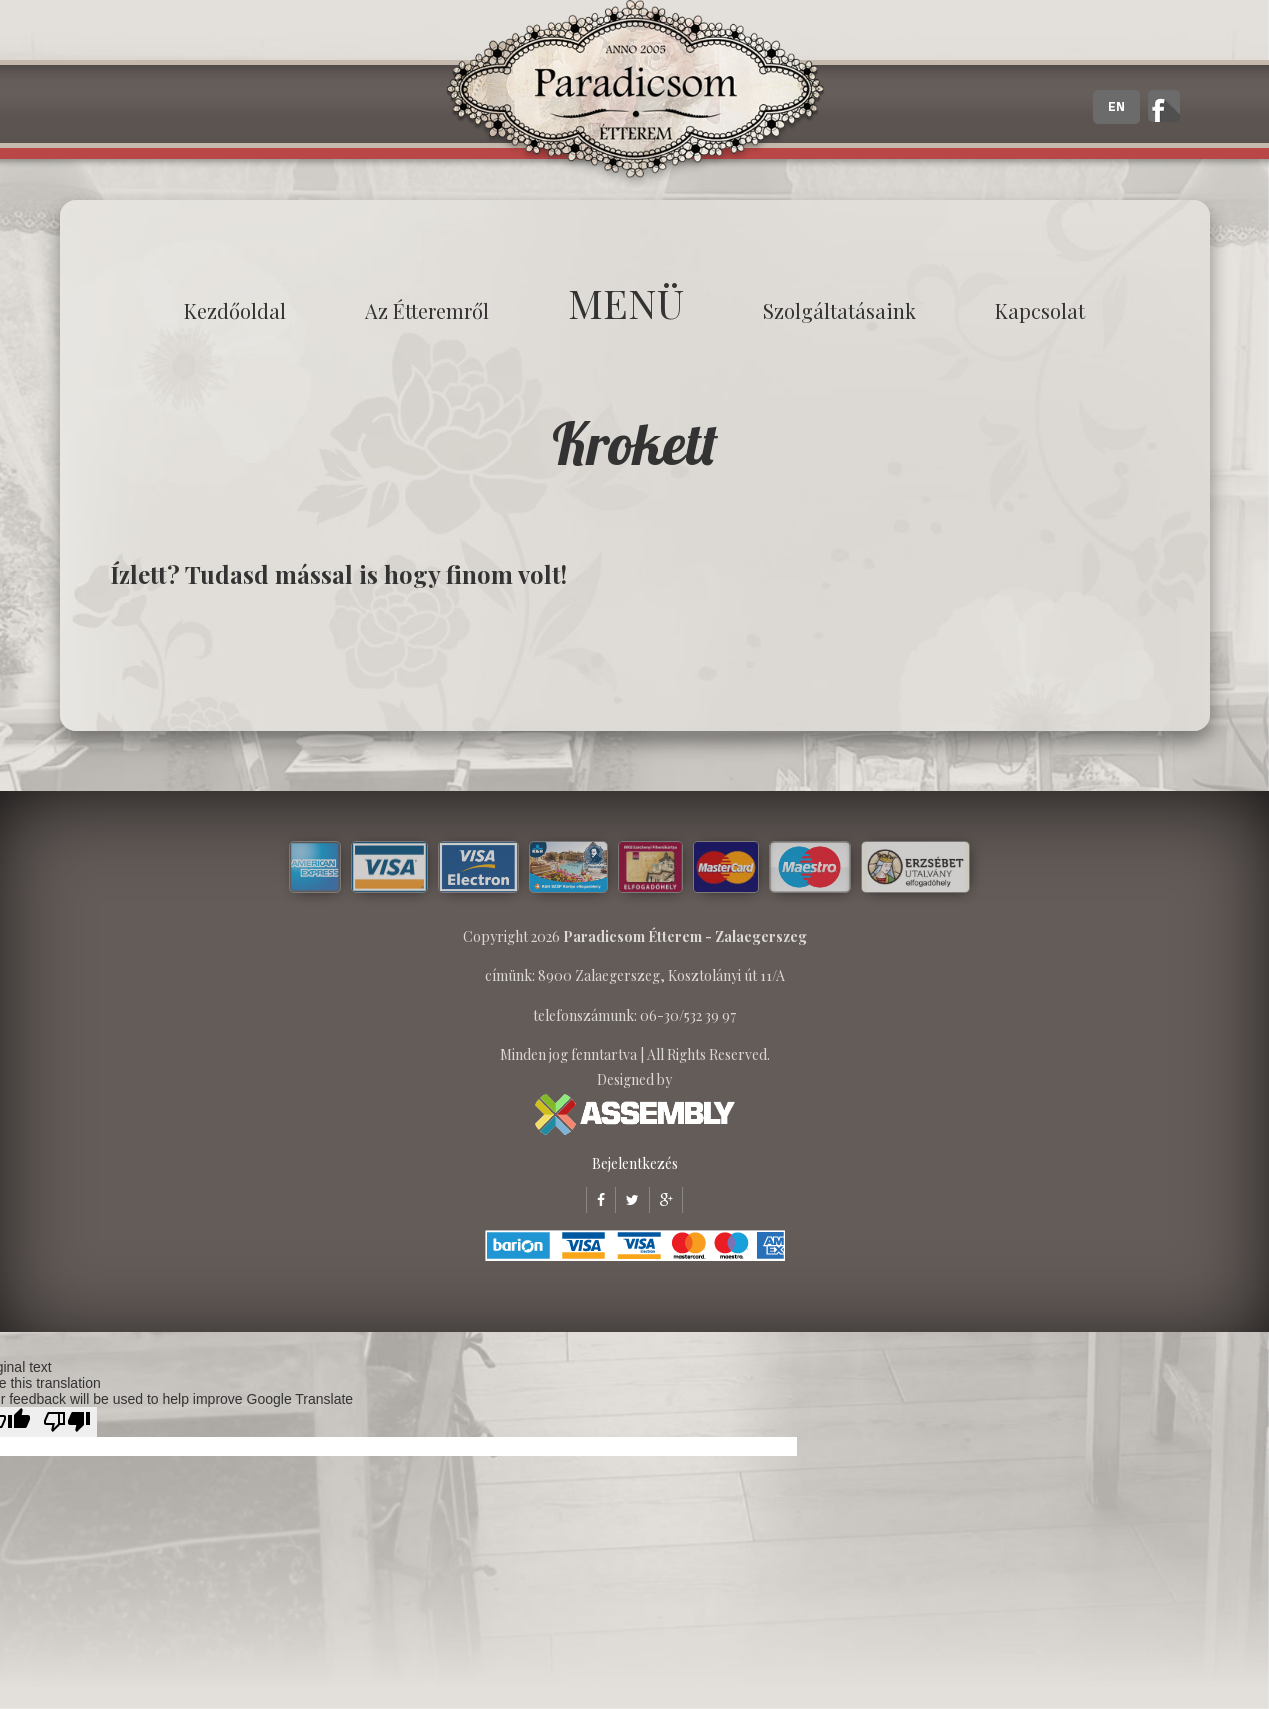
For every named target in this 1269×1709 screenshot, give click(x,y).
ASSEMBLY (635, 1114)
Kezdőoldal (235, 310)
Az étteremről (427, 310)
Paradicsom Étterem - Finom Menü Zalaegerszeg (635, 95)
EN (1116, 107)
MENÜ (626, 302)
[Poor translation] (67, 1422)
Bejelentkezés (635, 1163)
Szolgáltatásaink (839, 310)
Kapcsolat (1040, 310)
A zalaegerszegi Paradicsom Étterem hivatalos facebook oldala (1164, 106)
